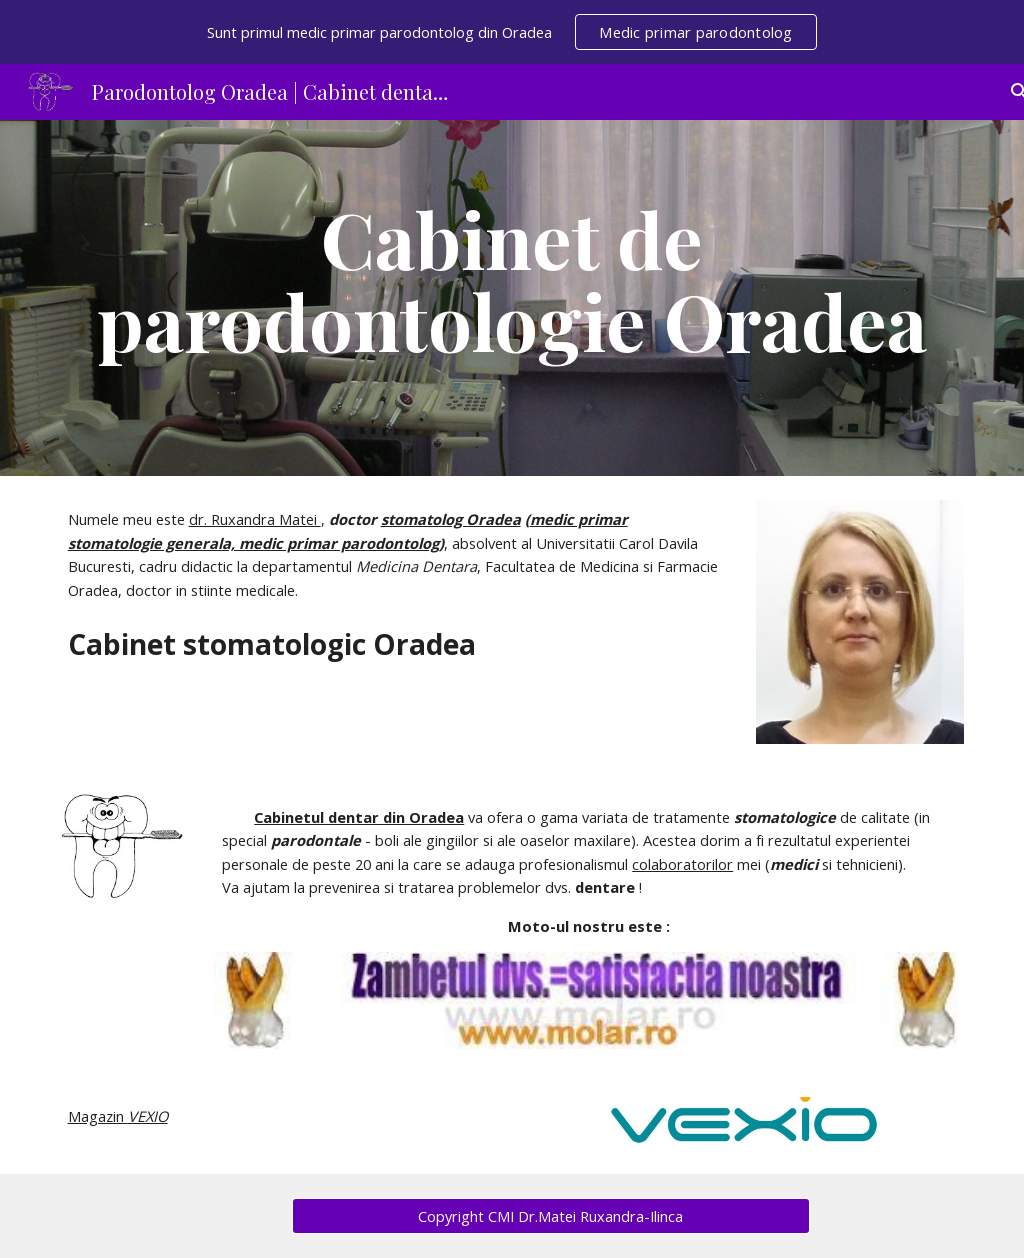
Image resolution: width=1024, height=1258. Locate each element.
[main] (512, 298)
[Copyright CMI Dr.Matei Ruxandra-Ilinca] (551, 1216)
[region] (512, 32)
